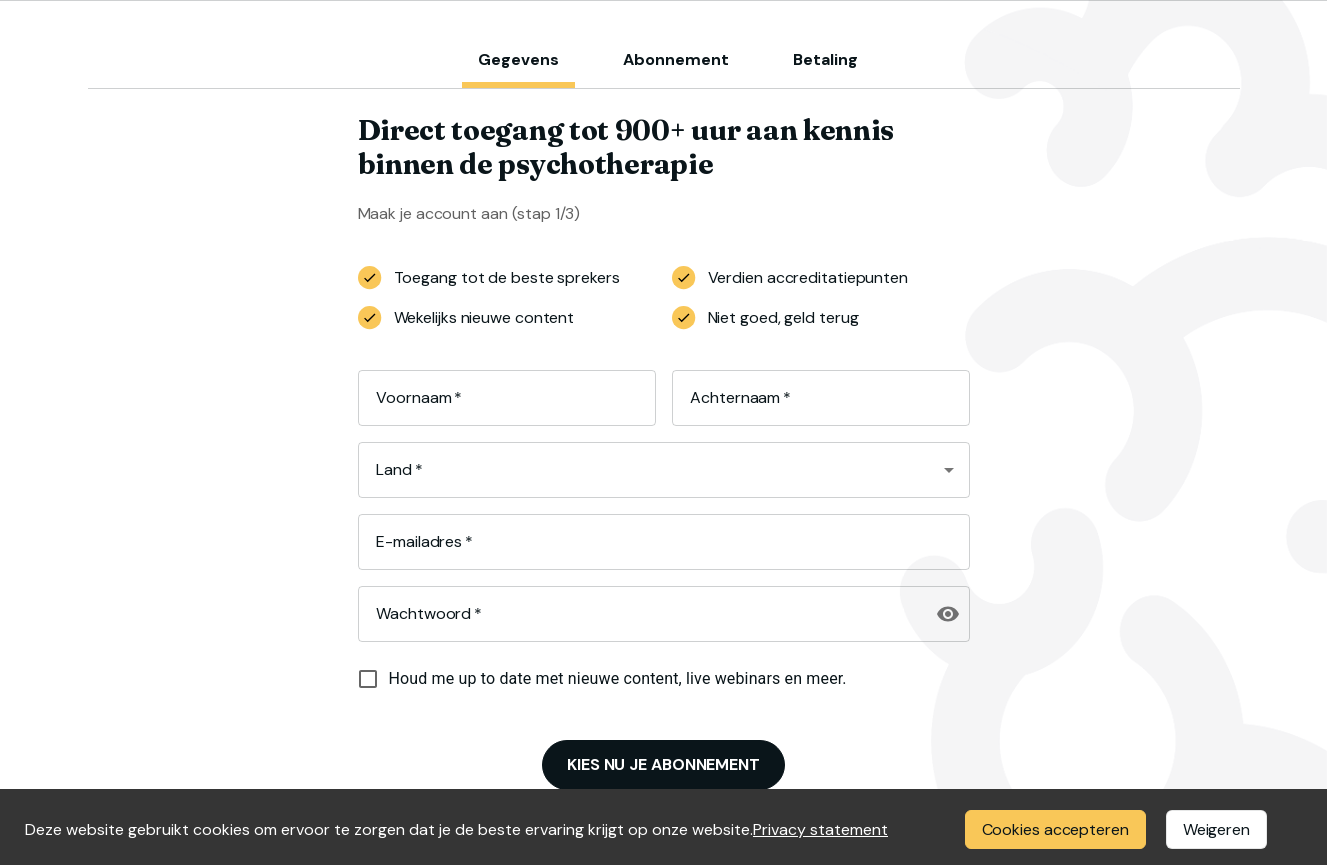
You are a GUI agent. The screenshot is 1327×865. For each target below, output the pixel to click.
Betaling (825, 59)
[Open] (949, 470)
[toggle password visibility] (948, 614)
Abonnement (676, 59)
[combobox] (649, 470)
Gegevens (518, 59)
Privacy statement (820, 829)
